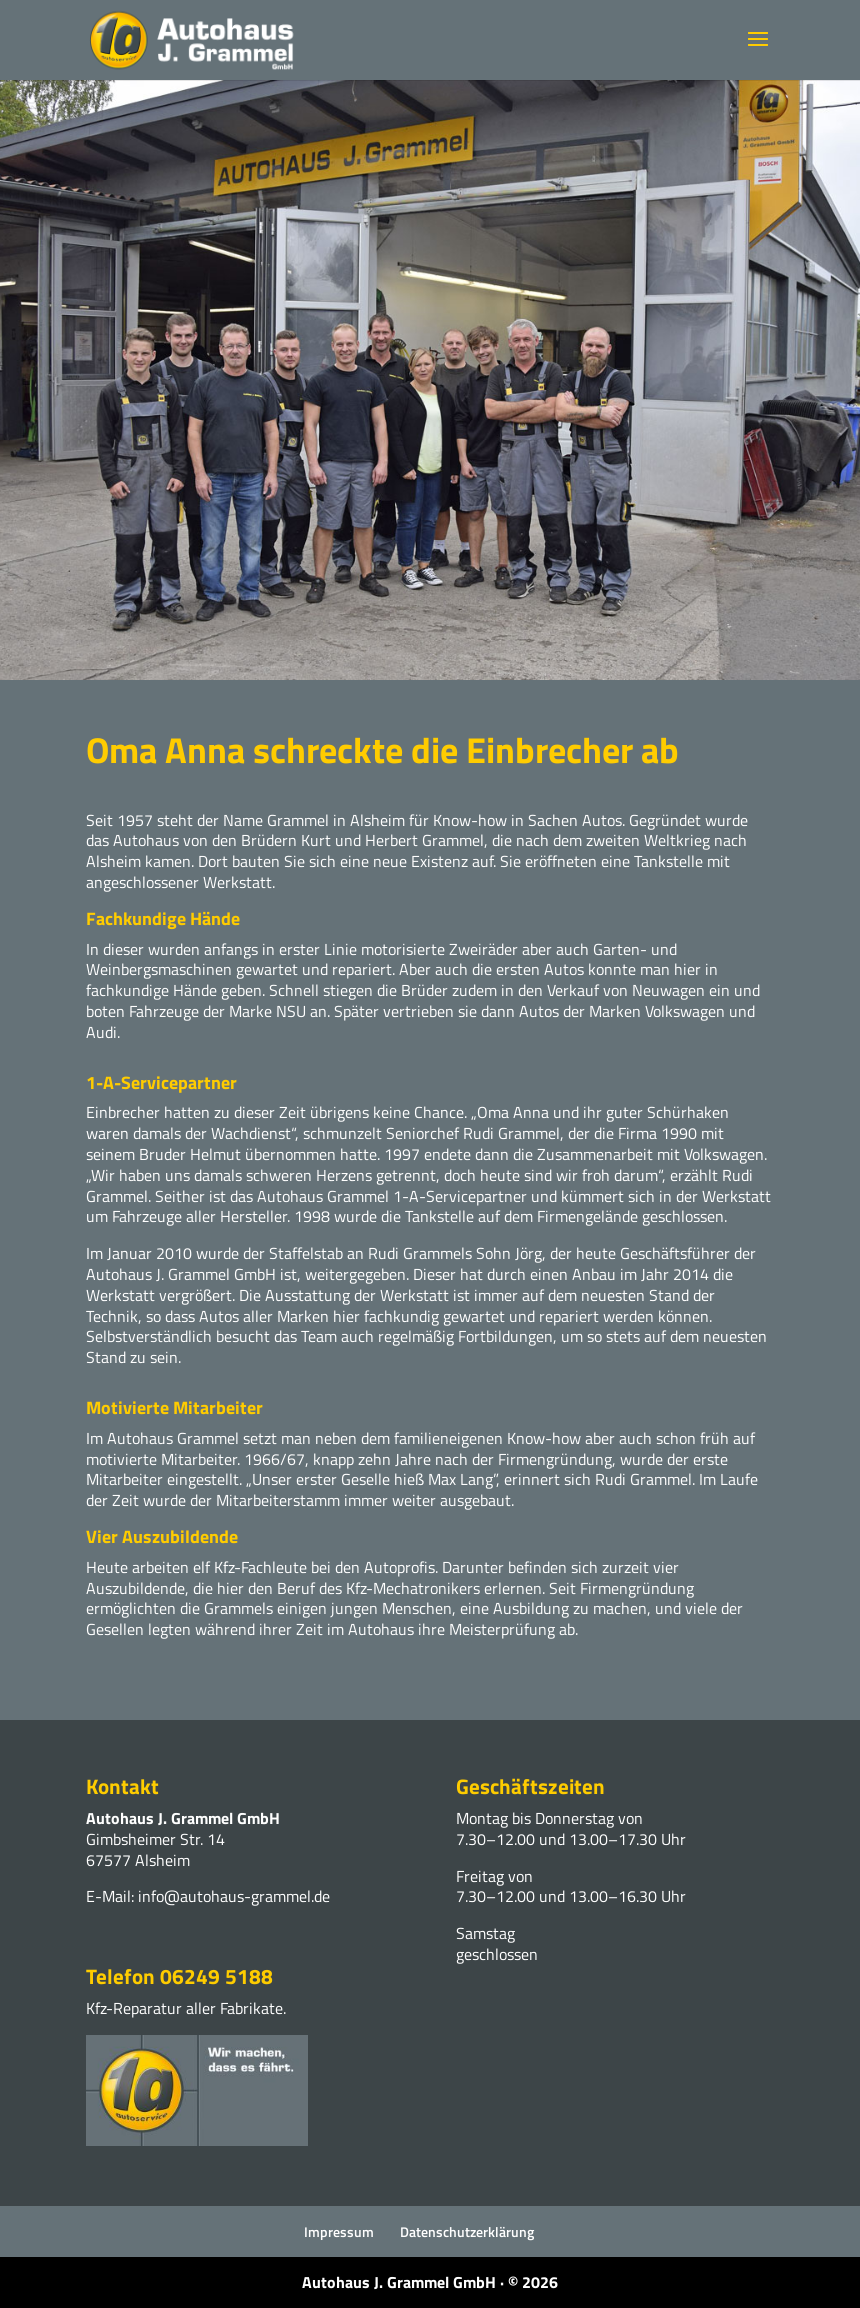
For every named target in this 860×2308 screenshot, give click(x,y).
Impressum (339, 2231)
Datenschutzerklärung (467, 2231)
